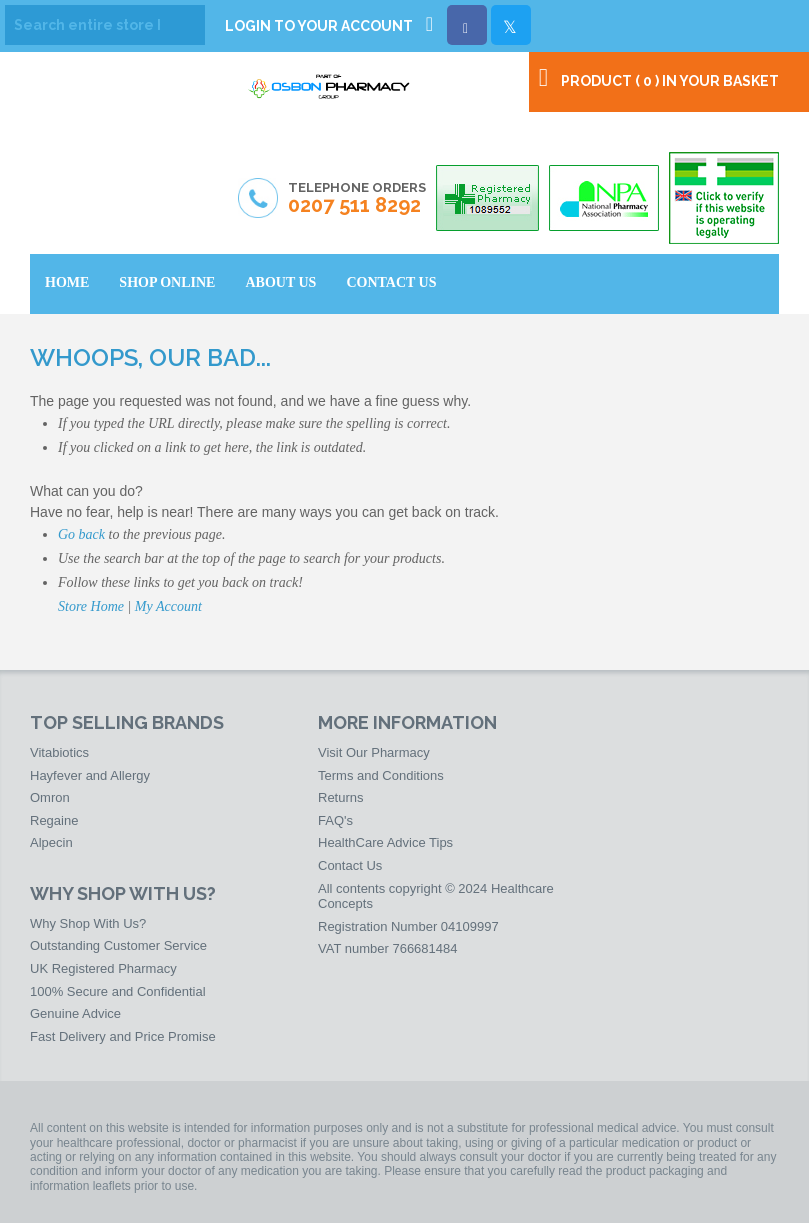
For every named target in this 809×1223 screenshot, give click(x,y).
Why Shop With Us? (88, 923)
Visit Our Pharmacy (374, 752)
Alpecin (51, 842)
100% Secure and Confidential (118, 991)
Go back (81, 534)
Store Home (91, 606)
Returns (341, 797)
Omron (50, 797)
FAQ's (335, 820)
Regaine (54, 820)
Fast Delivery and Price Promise (123, 1036)
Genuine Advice (75, 1013)
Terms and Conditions (381, 775)
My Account (168, 606)
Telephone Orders (357, 199)
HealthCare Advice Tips (385, 842)
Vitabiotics (59, 752)
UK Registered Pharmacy (103, 968)
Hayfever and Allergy (90, 775)
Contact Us (350, 865)
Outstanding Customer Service (118, 945)
